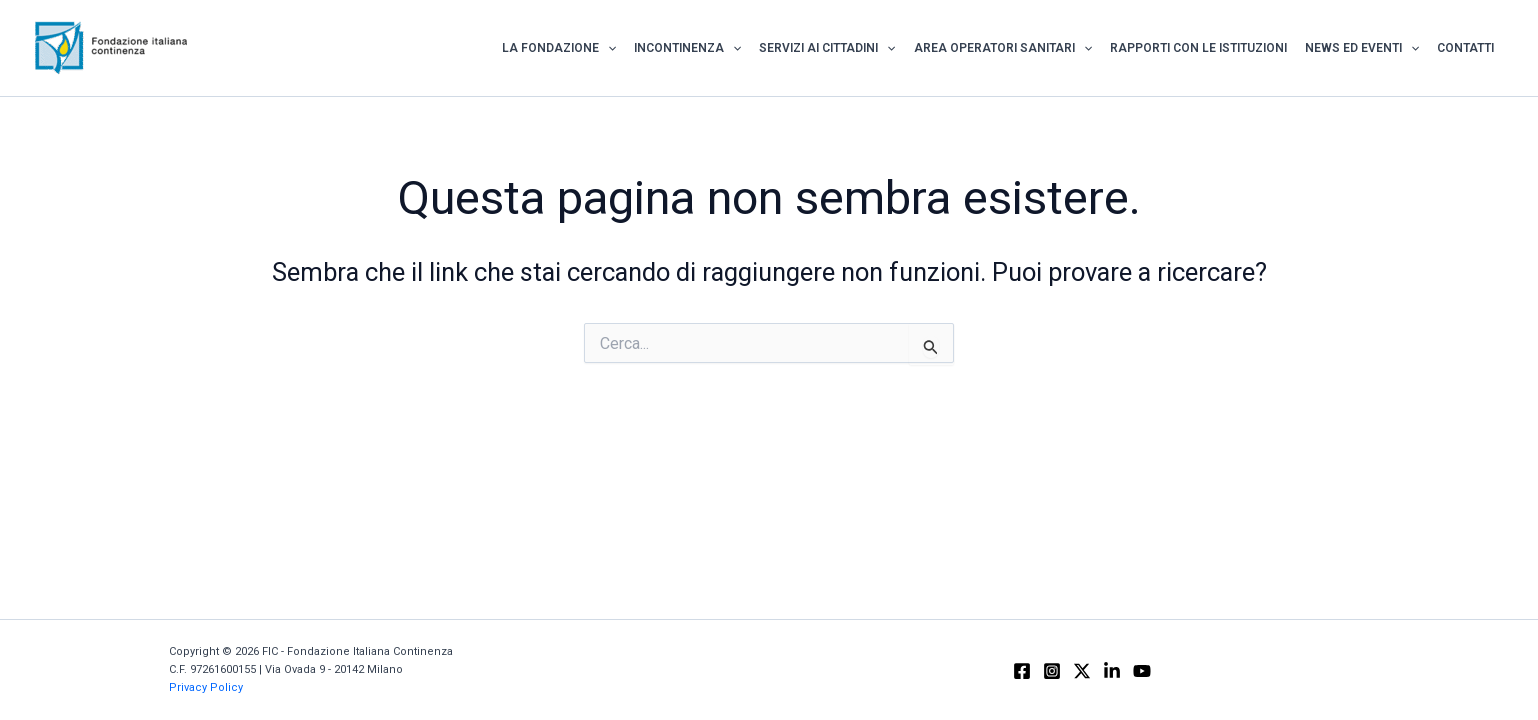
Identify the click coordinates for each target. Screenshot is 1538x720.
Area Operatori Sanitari (1003, 48)
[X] (1082, 671)
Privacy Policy (206, 687)
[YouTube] (1142, 671)
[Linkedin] (1112, 671)
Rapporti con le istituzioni (1198, 48)
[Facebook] (1022, 671)
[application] (607, 48)
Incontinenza (687, 48)
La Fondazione (559, 48)
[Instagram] (1052, 671)
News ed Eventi (1362, 48)
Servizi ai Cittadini (827, 48)
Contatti (1465, 48)
